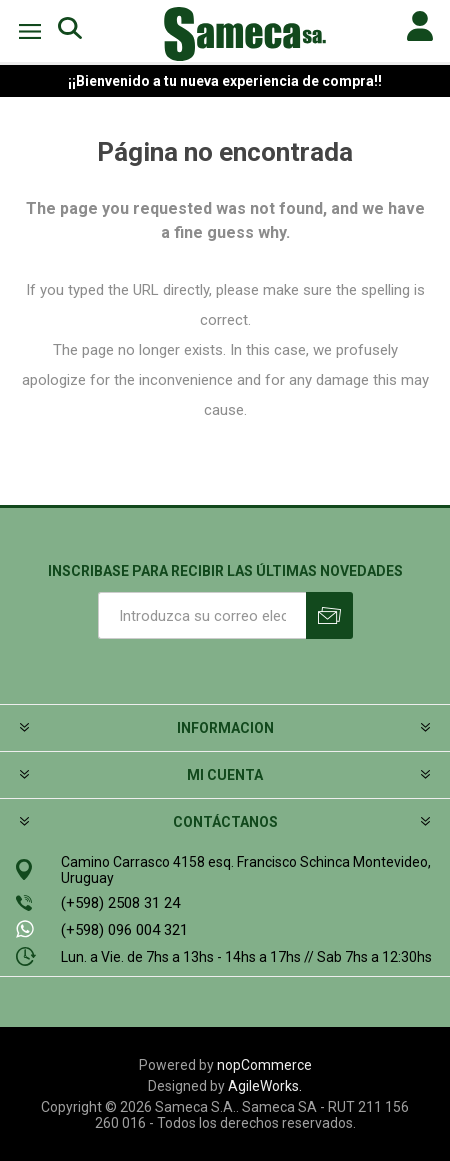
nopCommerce (264, 1065)
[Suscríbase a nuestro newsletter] (202, 615)
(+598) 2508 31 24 (120, 903)
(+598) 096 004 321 (124, 930)
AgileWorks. (265, 1086)
